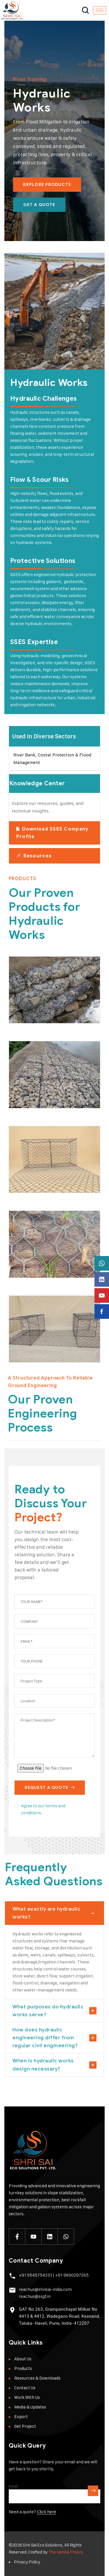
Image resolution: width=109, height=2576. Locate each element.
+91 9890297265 (72, 2275)
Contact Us (24, 2387)
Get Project (25, 2426)
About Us (22, 2359)
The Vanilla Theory (66, 2552)
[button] (54, 736)
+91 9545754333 (35, 2275)
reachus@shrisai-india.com (45, 2289)
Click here (46, 2511)
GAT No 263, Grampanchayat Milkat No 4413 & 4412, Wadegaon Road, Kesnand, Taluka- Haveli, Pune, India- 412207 (59, 2316)
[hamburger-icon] (99, 10)
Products (23, 2368)
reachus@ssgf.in (35, 2296)
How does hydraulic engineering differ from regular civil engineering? (45, 2037)
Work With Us (27, 2397)
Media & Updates (30, 2407)
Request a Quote (50, 1787)
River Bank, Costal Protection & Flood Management (52, 758)
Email (13, 2486)
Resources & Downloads (37, 2378)
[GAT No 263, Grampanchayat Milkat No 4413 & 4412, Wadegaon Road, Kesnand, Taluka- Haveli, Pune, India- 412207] (12, 2310)
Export (21, 2416)
